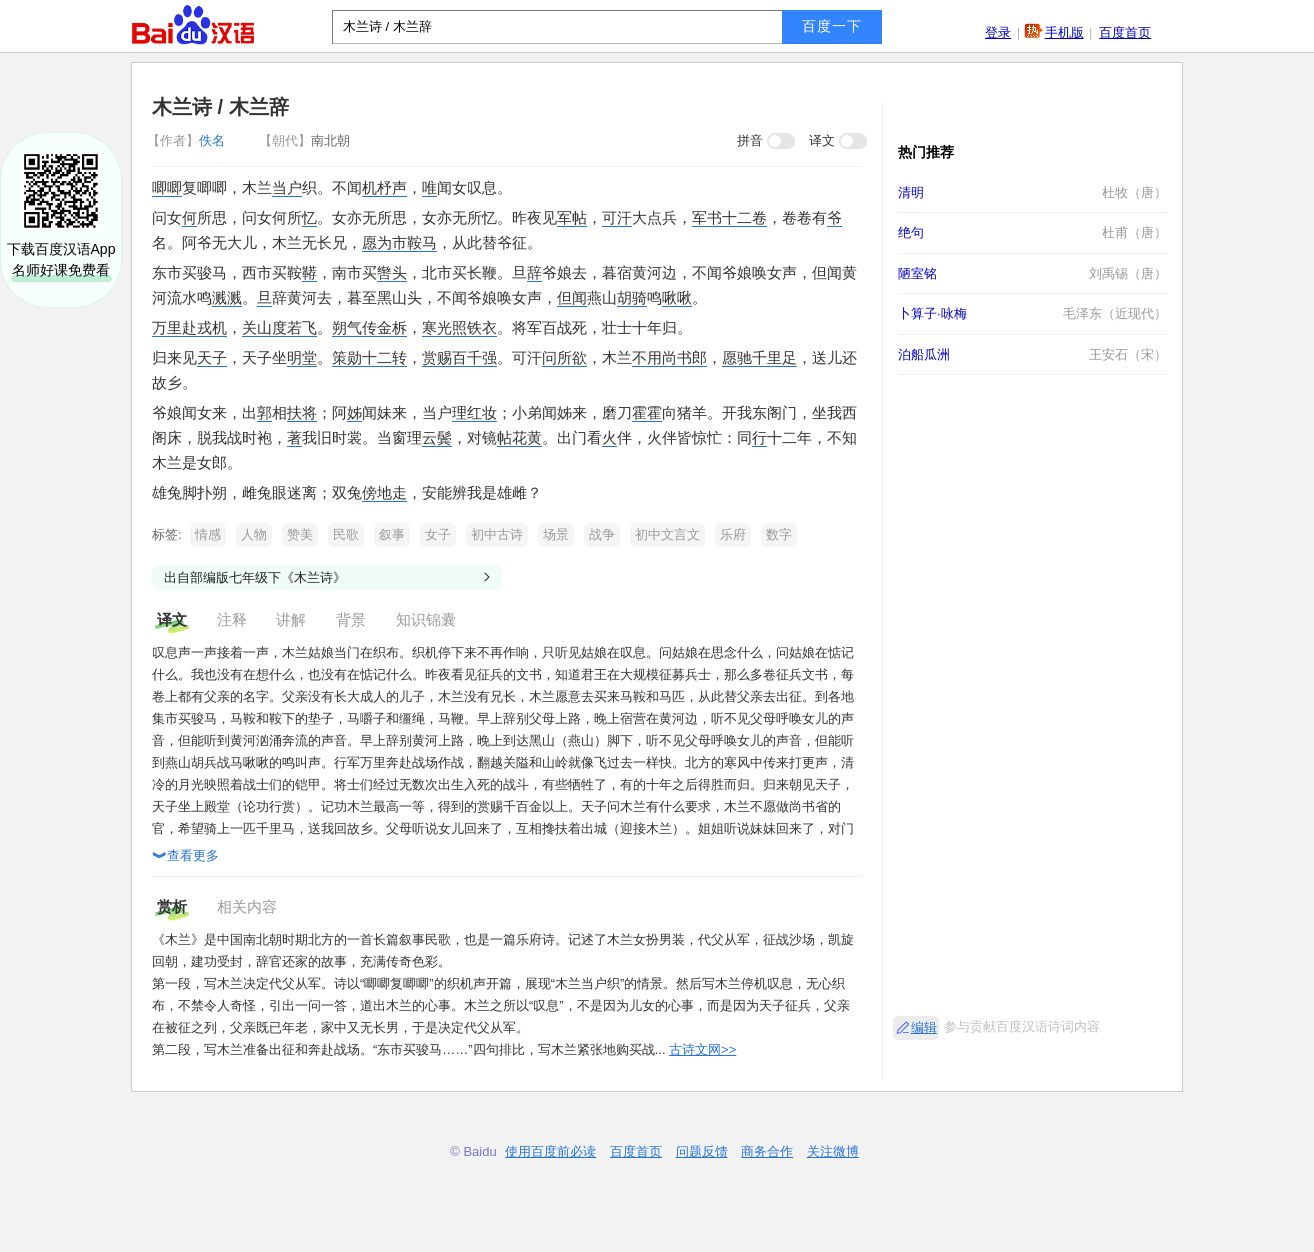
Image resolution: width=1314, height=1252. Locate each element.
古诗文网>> (702, 1049)
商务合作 (767, 1151)
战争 (602, 534)
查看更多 (185, 857)
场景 (556, 534)
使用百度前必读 (550, 1151)
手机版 (1064, 32)
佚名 (188, 140)
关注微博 (833, 1151)
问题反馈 (702, 1151)
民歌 (346, 534)
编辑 (924, 1027)
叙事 (392, 534)
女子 (438, 534)
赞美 (300, 534)
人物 (254, 534)
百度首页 (1125, 32)
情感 (208, 534)
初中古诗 (497, 534)
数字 (779, 534)
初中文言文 (667, 534)
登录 (998, 32)
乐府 (733, 534)
